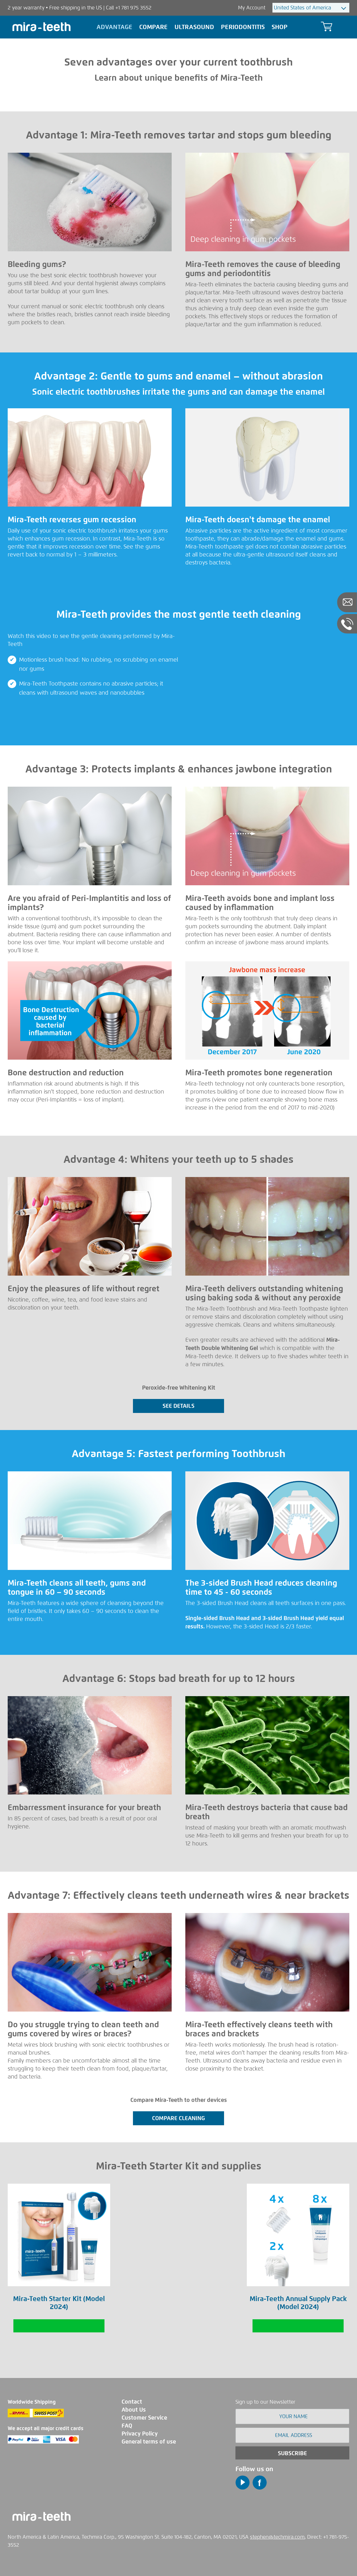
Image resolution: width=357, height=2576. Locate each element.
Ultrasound (194, 27)
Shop (280, 27)
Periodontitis (243, 27)
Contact (132, 2401)
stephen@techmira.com (277, 2537)
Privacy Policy (140, 2433)
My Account (252, 8)
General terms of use (149, 2441)
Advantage (114, 27)
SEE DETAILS (178, 1406)
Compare (153, 27)
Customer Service (144, 2417)
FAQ (127, 2425)
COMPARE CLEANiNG (178, 2118)
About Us (134, 2409)
